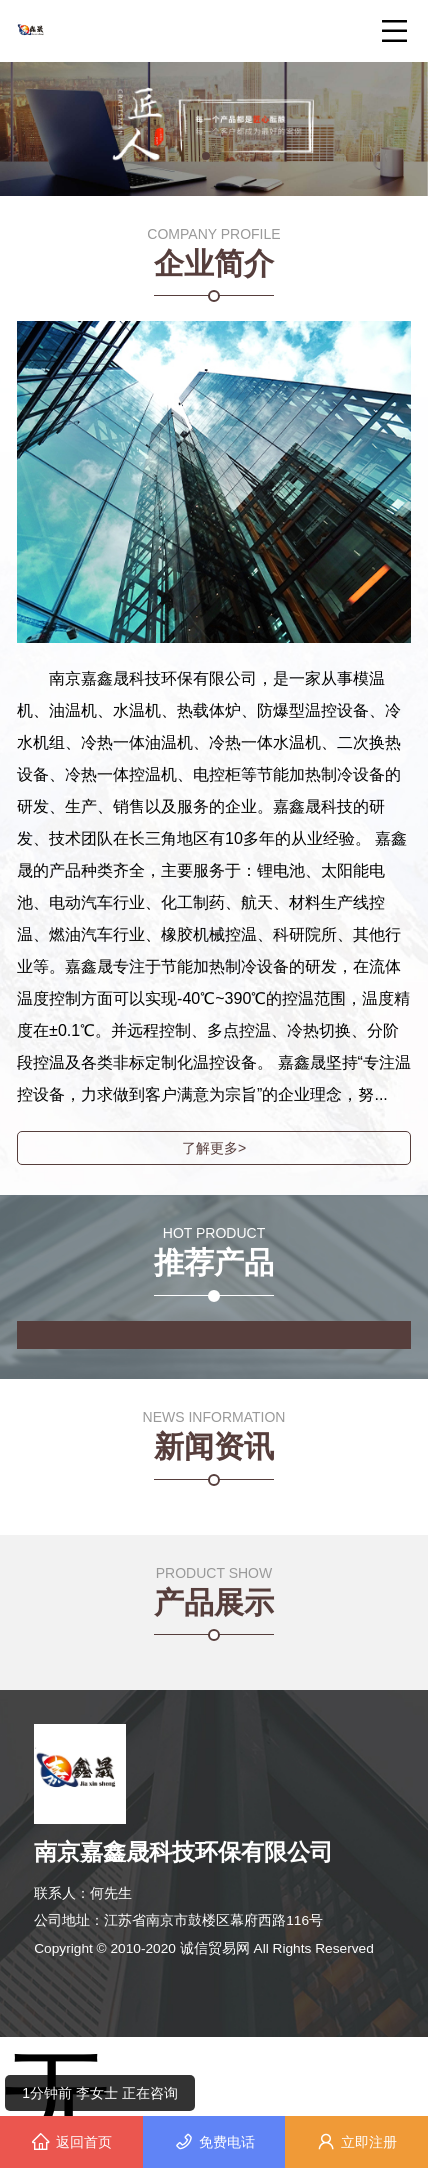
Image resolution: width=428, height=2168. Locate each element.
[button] (206, 156)
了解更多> (214, 1148)
